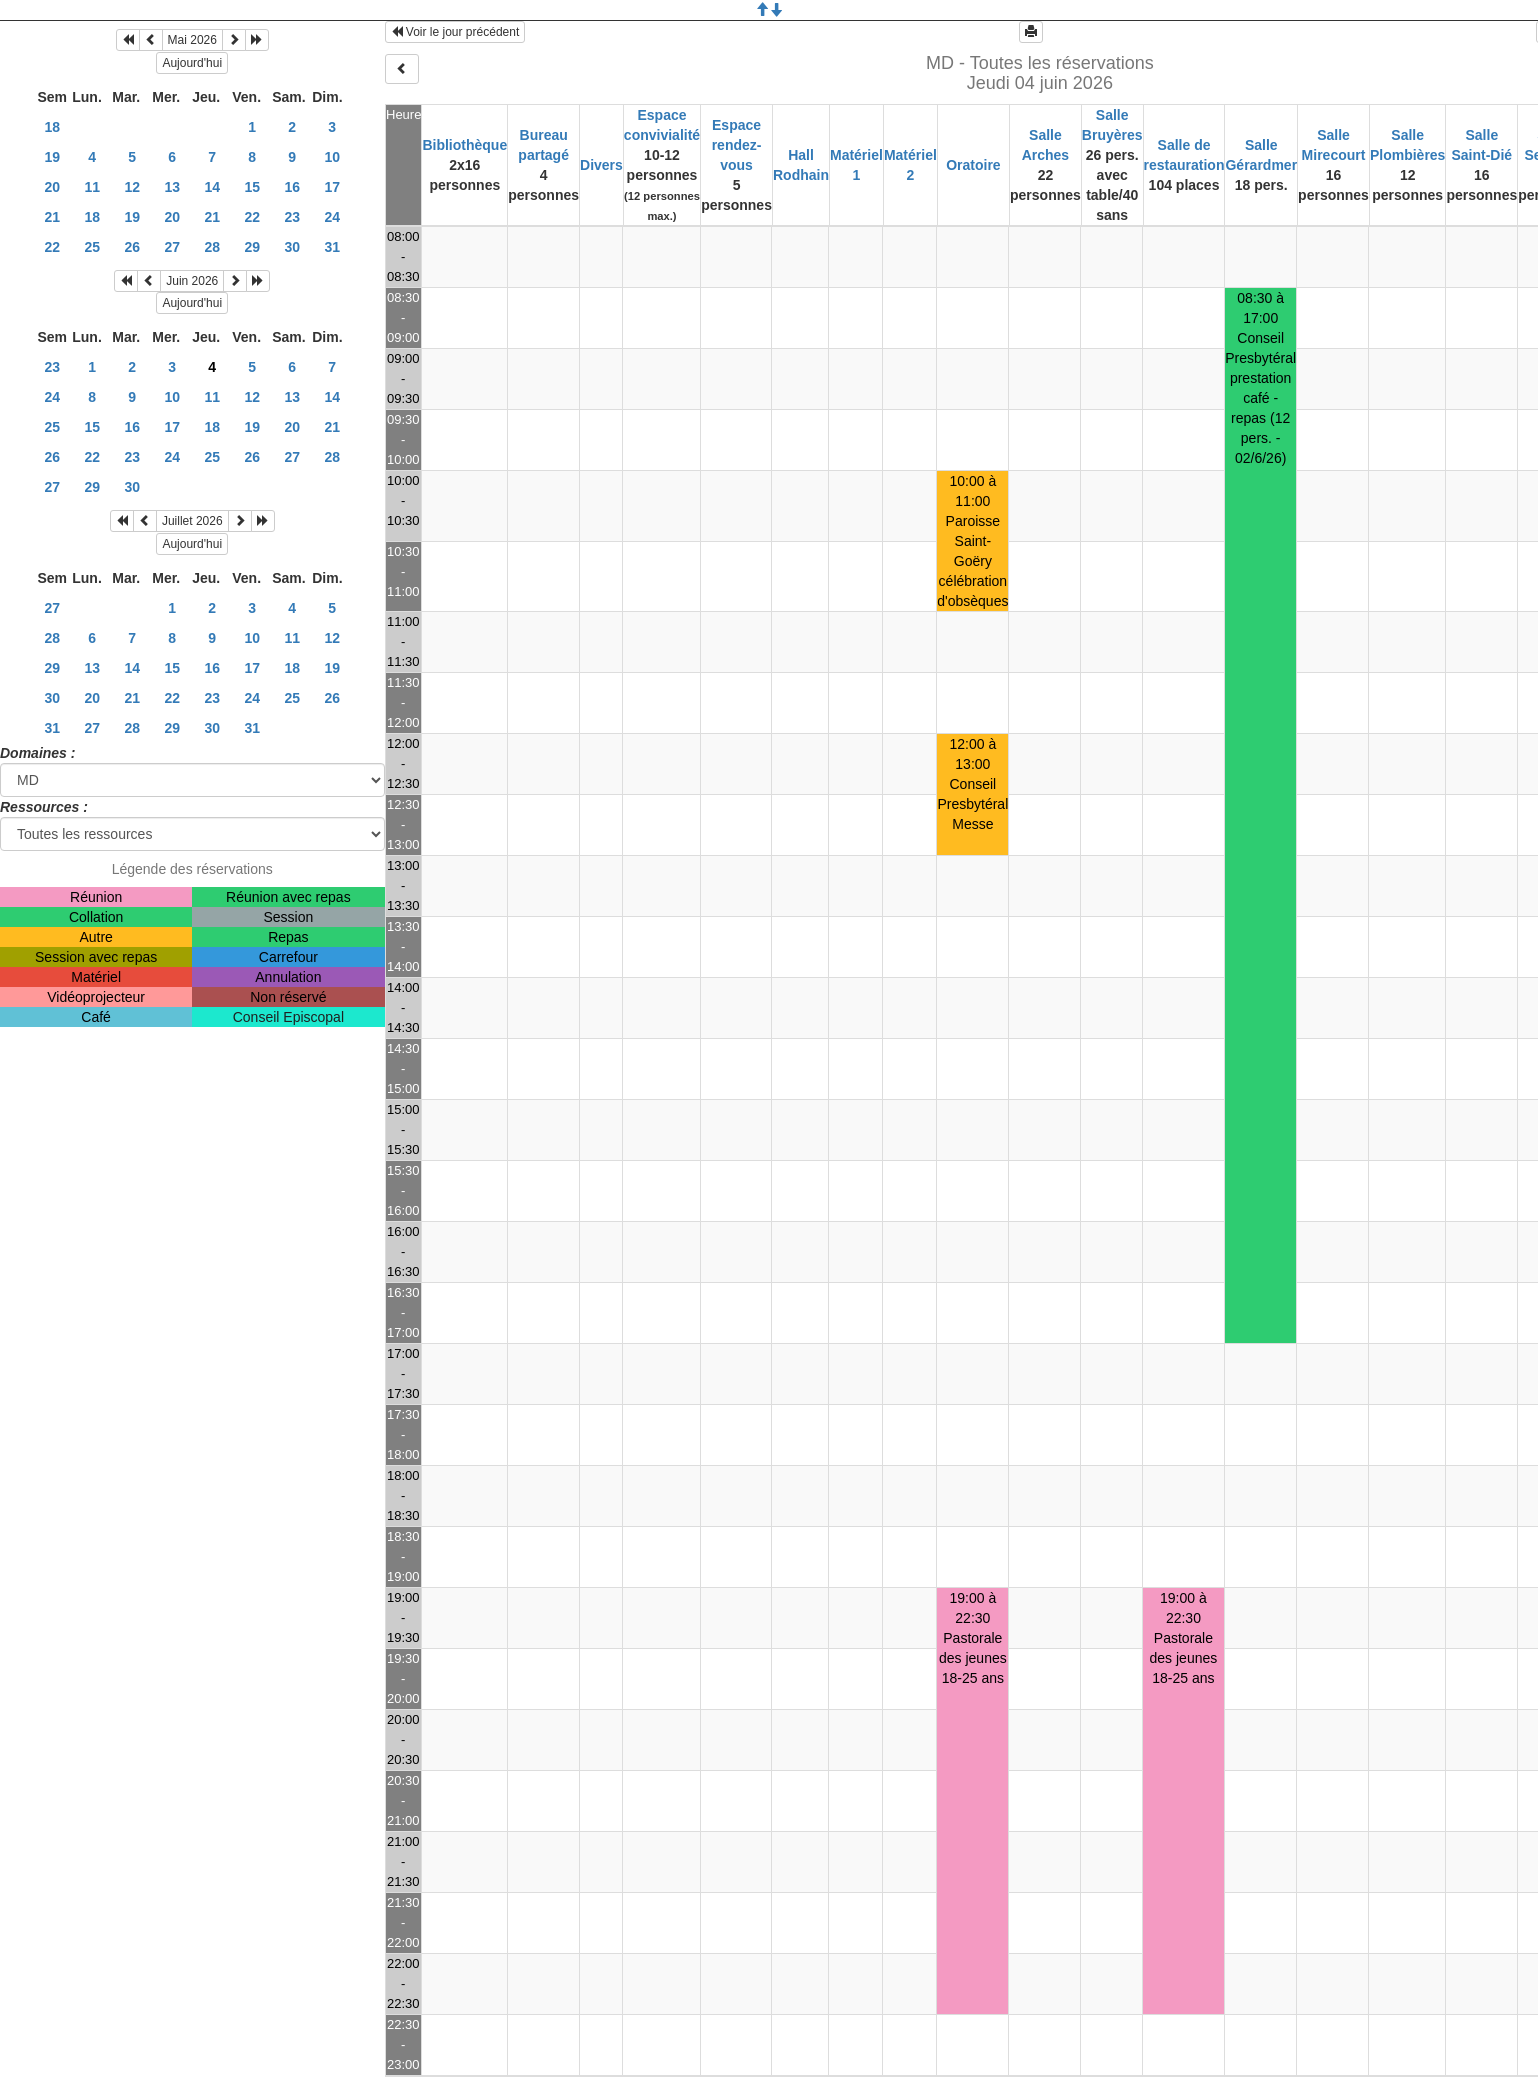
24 (332, 217)
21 (52, 217)
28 (212, 247)
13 (172, 187)
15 (252, 187)
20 (52, 187)
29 (252, 247)
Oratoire (973, 165)
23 (292, 217)
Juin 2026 (192, 281)
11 (92, 187)
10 (332, 157)
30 (292, 247)
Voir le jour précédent (455, 32)
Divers (601, 165)
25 (92, 247)
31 (332, 247)
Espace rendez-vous (737, 145)
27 (172, 247)
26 (132, 247)
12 (132, 187)
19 (52, 157)
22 (252, 217)
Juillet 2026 (192, 521)
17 (332, 187)
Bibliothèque (464, 145)
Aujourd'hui (192, 63)
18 (52, 127)
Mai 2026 (192, 40)
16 (292, 187)
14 (212, 187)
